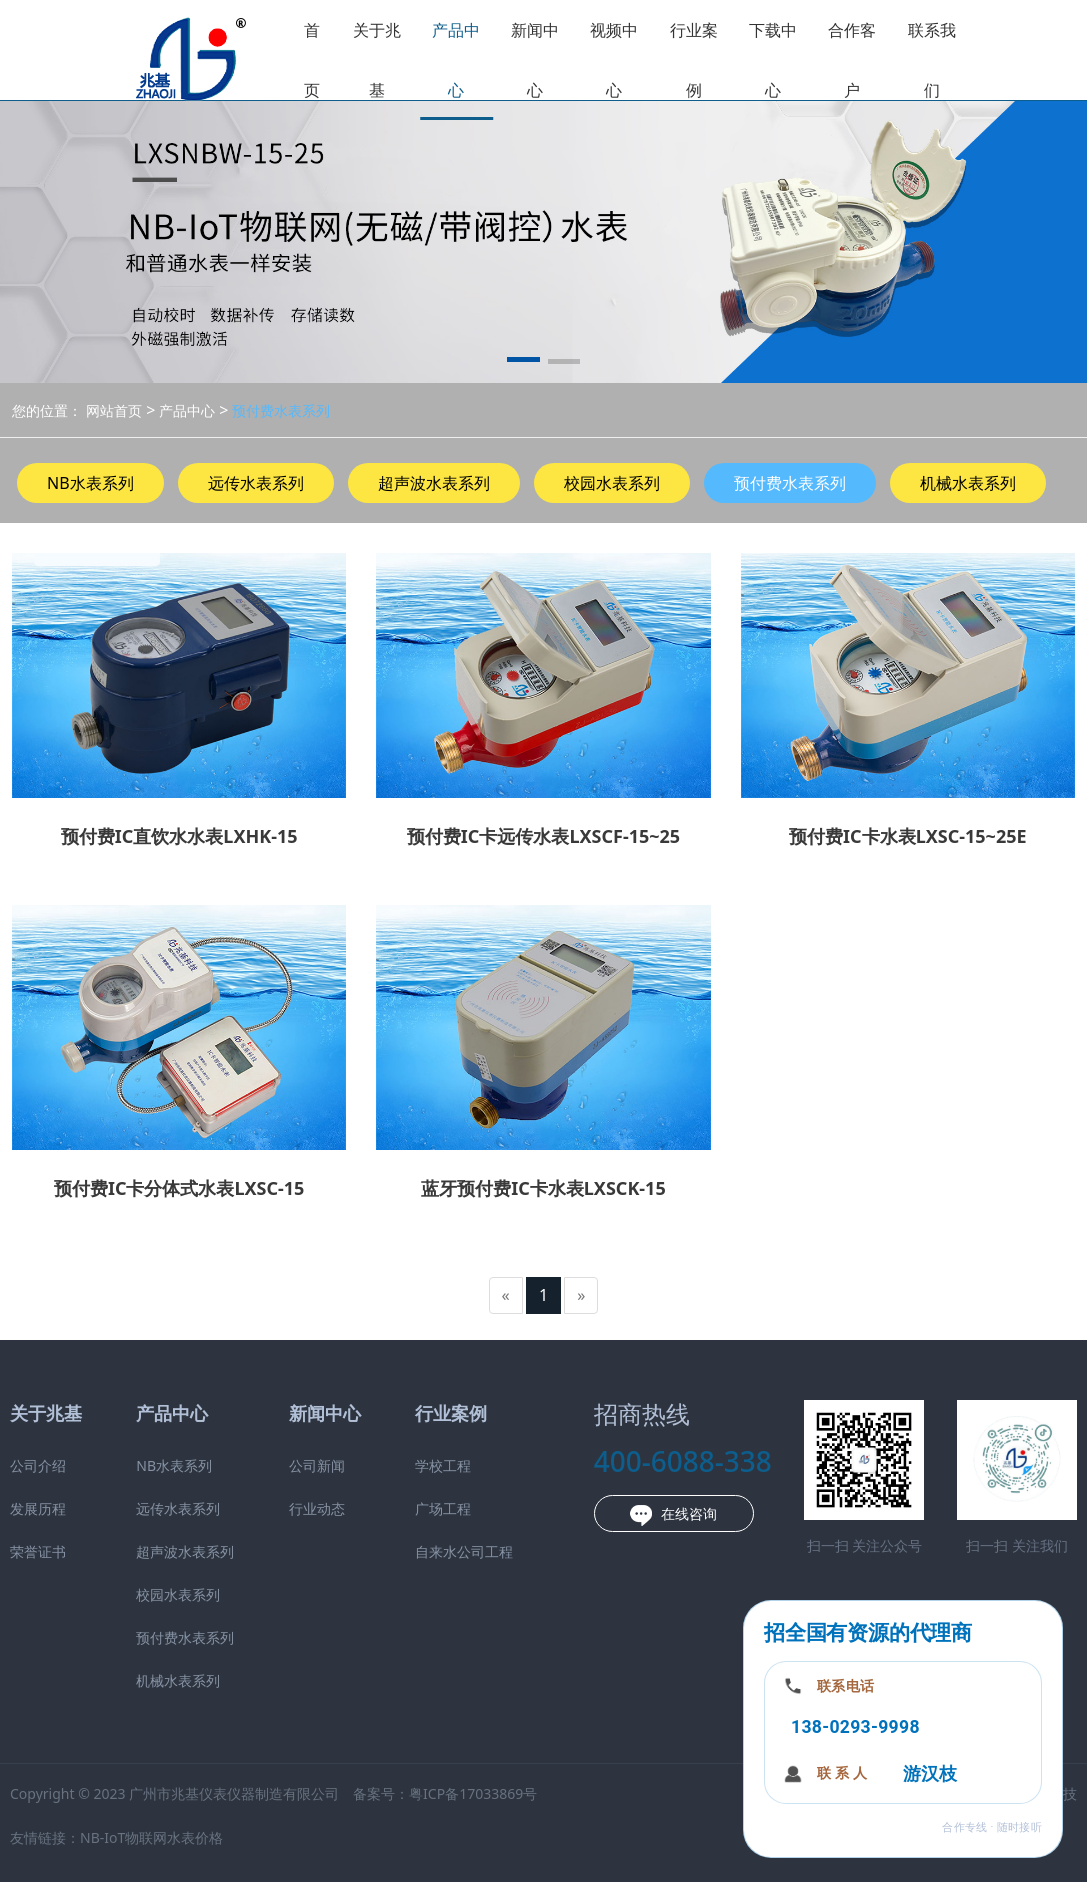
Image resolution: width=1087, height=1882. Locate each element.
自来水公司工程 (464, 1551)
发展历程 (38, 1508)
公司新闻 (317, 1465)
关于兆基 (377, 60)
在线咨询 (674, 1515)
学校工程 (443, 1465)
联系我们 (932, 60)
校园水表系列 (612, 483)
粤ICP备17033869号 (473, 1793)
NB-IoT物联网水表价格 (151, 1837)
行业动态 (317, 1508)
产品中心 (456, 60)
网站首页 (114, 410)
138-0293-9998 (855, 1727)
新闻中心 (535, 60)
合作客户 (852, 60)
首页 (312, 60)
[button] (523, 363)
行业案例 (694, 60)
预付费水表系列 (279, 410)
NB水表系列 (90, 483)
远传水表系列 (256, 483)
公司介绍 (38, 1465)
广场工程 (443, 1508)
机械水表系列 (968, 483)
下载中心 (773, 60)
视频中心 (614, 60)
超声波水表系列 (434, 483)
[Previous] (506, 1295)
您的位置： (47, 410)
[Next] (581, 1295)
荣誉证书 (38, 1551)
